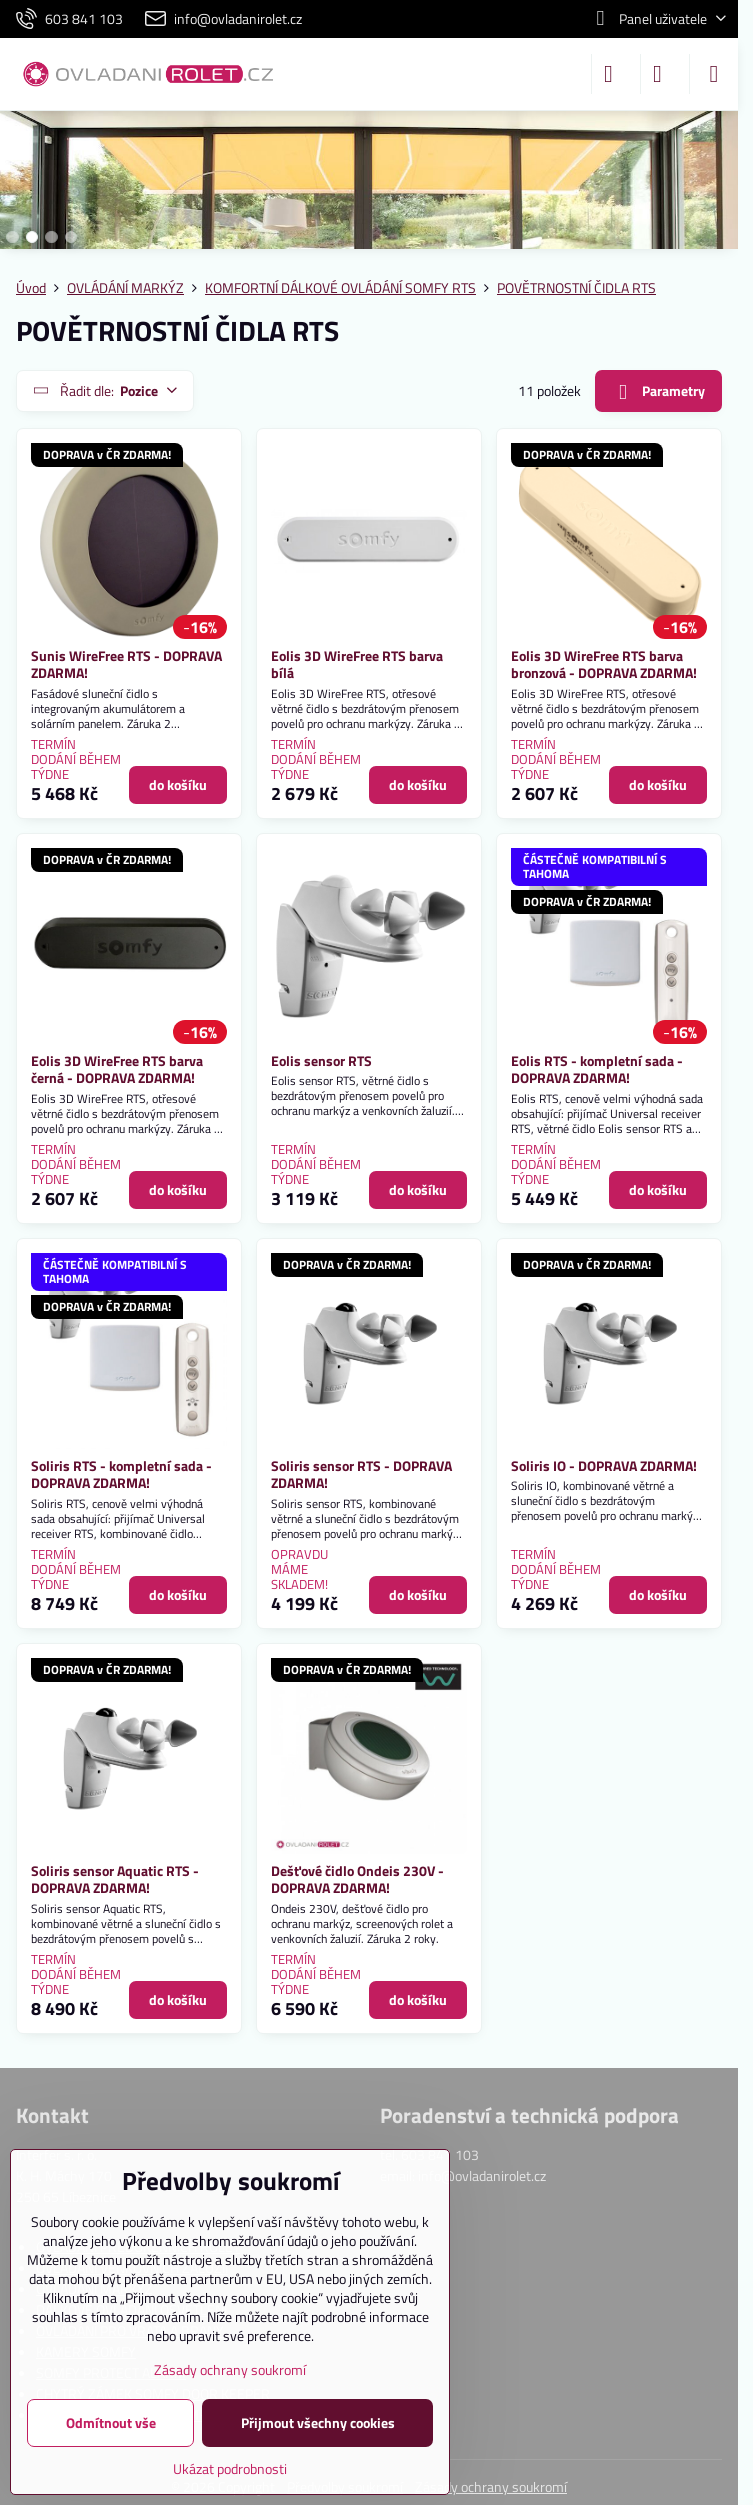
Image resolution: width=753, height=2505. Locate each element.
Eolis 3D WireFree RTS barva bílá (357, 664)
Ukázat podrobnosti (230, 2468)
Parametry (658, 391)
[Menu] (714, 74)
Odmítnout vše (111, 2422)
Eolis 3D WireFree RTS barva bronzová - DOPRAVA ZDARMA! (604, 664)
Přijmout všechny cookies (318, 2422)
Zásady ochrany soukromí (491, 2486)
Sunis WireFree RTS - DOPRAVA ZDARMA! (126, 664)
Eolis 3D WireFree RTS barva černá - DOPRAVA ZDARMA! (117, 1069)
